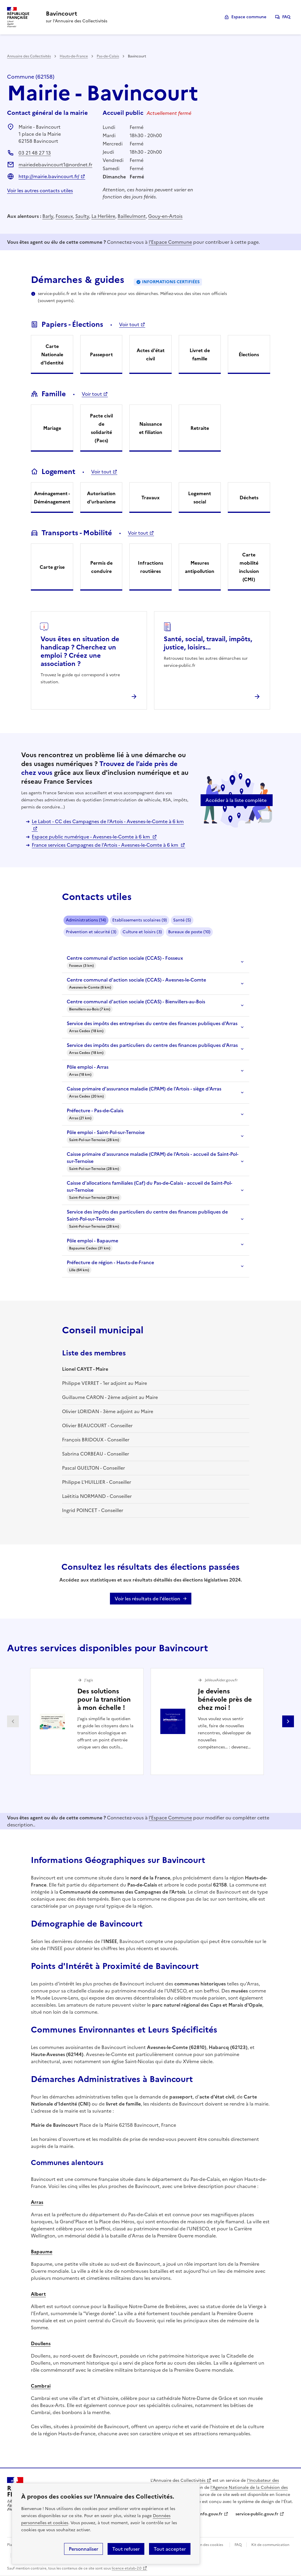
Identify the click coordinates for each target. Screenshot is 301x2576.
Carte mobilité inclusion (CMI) (249, 567)
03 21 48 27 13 (35, 152)
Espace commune (248, 17)
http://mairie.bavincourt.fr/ (49, 176)
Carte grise (52, 567)
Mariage (52, 428)
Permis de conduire (101, 567)
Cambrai (41, 2385)
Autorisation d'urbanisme (101, 497)
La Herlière (103, 216)
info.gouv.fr (211, 2514)
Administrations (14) (86, 920)
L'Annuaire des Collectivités (177, 2480)
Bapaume (41, 2251)
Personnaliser (83, 2548)
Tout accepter (170, 2548)
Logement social (199, 497)
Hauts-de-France (74, 56)
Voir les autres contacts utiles (40, 190)
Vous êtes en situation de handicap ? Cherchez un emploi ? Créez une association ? (80, 651)
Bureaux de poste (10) (189, 932)
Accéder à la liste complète (236, 800)
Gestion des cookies (206, 2544)
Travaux (150, 497)
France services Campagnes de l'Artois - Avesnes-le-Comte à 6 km (105, 844)
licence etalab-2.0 (126, 2568)
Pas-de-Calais (108, 56)
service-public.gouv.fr (256, 2514)
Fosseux (64, 216)
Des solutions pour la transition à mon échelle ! (104, 1699)
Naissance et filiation (150, 428)
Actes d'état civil (151, 354)
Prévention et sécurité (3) (91, 932)
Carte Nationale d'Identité (52, 354)
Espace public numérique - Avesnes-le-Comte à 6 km (91, 836)
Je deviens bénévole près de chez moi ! (225, 1699)
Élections (249, 354)
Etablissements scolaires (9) (139, 920)
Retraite (199, 428)
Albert (38, 2293)
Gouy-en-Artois (165, 216)
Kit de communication (270, 2544)
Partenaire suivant (288, 1721)
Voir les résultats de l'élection (147, 1598)
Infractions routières (150, 567)
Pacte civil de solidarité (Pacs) (101, 428)
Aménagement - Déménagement (52, 497)
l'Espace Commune (170, 242)
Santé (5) (182, 920)
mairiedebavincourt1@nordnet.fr (55, 164)
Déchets (249, 497)
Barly (47, 216)
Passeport (101, 354)
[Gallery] (150, 1721)
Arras (37, 2202)
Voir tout (129, 324)
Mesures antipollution (199, 567)
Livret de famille (200, 354)
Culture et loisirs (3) (142, 932)
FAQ (286, 17)
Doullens (41, 2343)
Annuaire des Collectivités (29, 56)
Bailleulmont (132, 216)
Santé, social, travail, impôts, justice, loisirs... (208, 643)
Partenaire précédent (13, 1721)
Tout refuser (126, 2548)
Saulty (82, 216)
